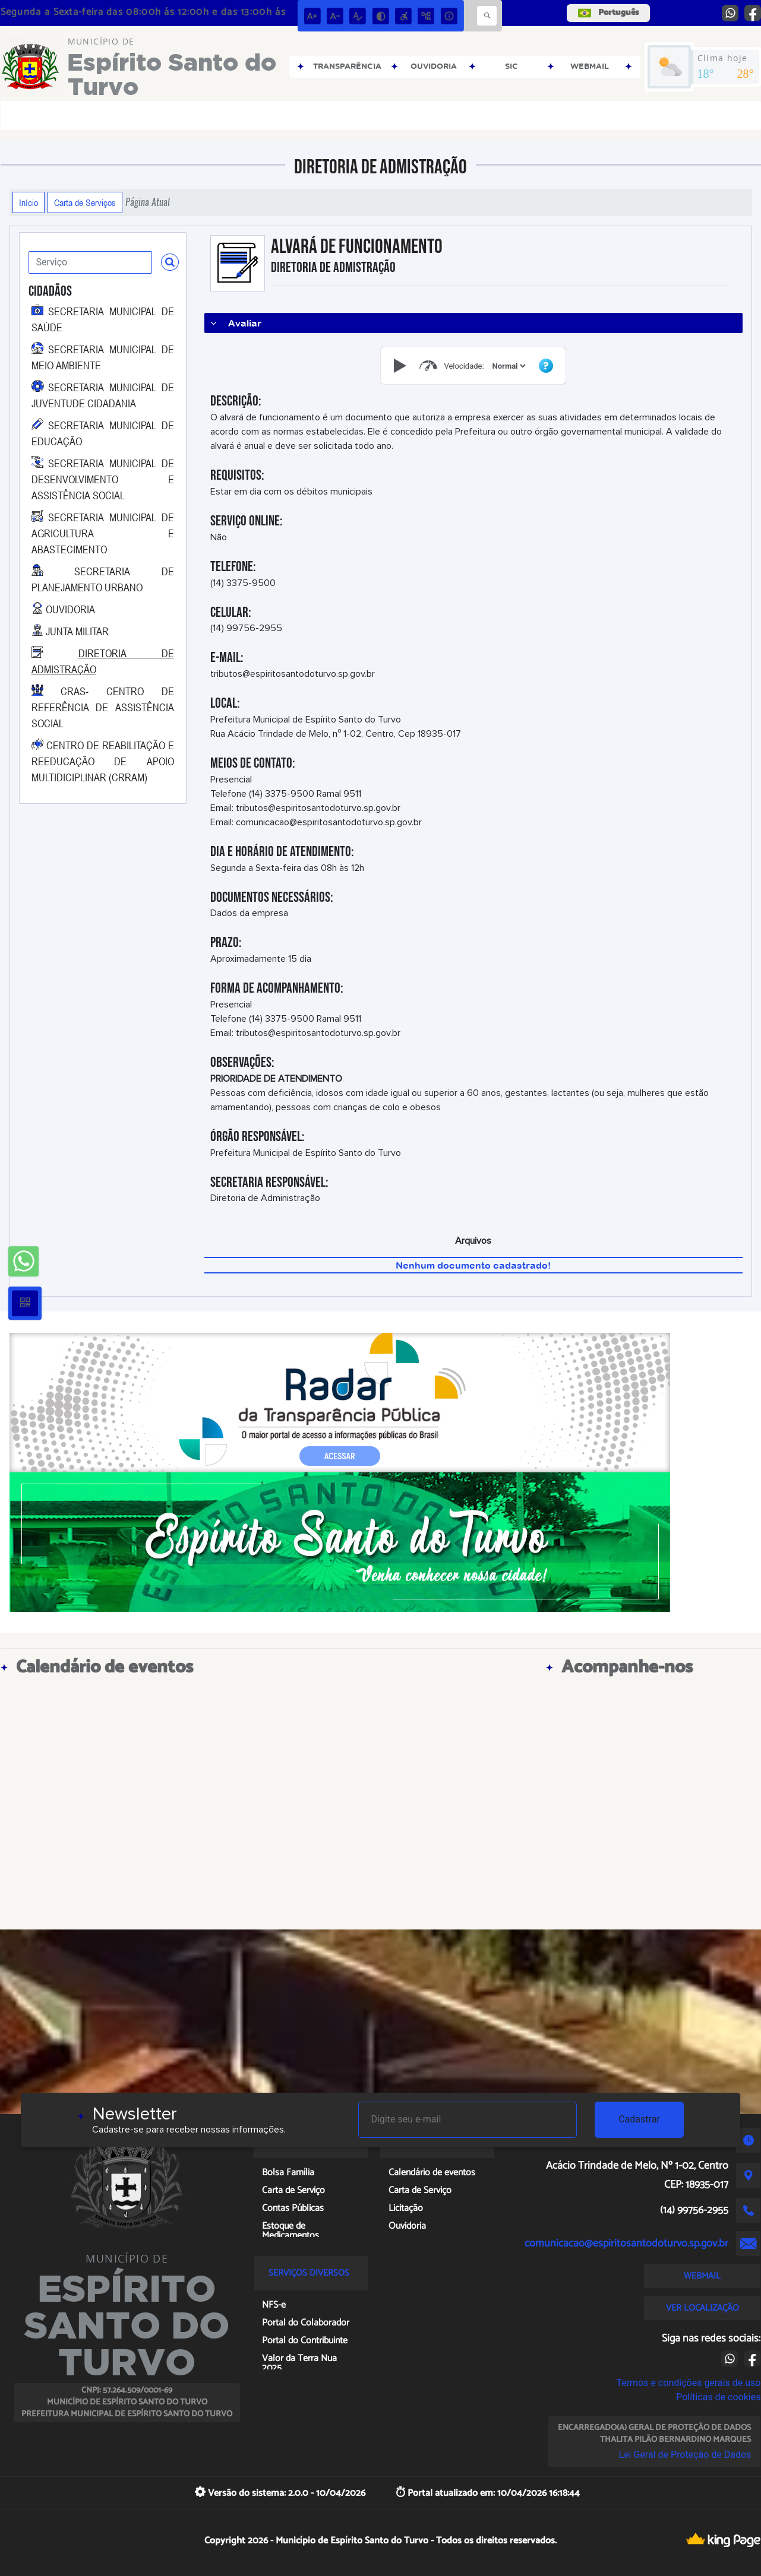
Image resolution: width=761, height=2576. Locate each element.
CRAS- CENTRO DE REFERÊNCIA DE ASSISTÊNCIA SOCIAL (102, 707)
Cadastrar (639, 2119)
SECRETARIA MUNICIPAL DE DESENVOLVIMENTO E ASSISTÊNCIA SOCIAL (102, 479)
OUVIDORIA (70, 609)
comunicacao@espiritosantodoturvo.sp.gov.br (626, 2243)
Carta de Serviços (85, 202)
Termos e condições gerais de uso (688, 2382)
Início (28, 202)
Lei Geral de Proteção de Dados (685, 2454)
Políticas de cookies (718, 2397)
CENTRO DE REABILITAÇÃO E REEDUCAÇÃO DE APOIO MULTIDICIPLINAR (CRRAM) (102, 761)
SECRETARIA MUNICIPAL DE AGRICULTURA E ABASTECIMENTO (102, 533)
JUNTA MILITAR (77, 631)
